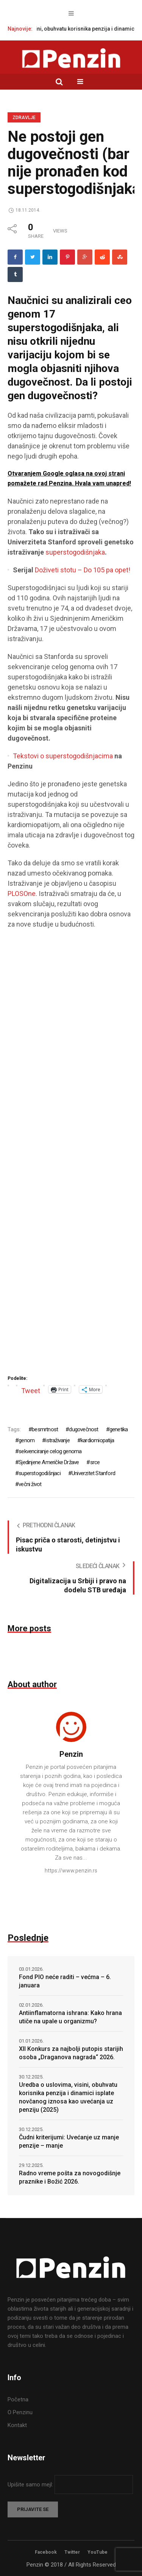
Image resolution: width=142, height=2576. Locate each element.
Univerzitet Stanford (93, 1473)
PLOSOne (22, 893)
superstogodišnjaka (75, 552)
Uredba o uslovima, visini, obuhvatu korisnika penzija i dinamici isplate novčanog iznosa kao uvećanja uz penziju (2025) (68, 2097)
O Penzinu (20, 2412)
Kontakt (17, 2425)
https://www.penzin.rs (71, 1871)
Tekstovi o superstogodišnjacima (63, 756)
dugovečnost (83, 1429)
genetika (118, 1429)
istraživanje (57, 1440)
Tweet (30, 1389)
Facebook (46, 2552)
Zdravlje (24, 117)
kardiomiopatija (97, 1440)
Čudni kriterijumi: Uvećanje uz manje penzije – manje (69, 2141)
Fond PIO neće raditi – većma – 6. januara (65, 1981)
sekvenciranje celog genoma (50, 1451)
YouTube (97, 2552)
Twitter (72, 2552)
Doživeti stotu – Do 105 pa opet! (82, 570)
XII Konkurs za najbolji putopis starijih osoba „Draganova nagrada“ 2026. (71, 2053)
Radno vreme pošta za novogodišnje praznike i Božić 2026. (69, 2177)
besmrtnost (45, 1429)
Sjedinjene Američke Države (49, 1462)
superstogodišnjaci (40, 1473)
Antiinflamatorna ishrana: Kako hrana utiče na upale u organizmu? (70, 2017)
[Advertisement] (71, 1154)
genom (26, 1440)
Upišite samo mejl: (31, 2484)
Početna (18, 2399)
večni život (30, 1484)
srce (95, 1462)
